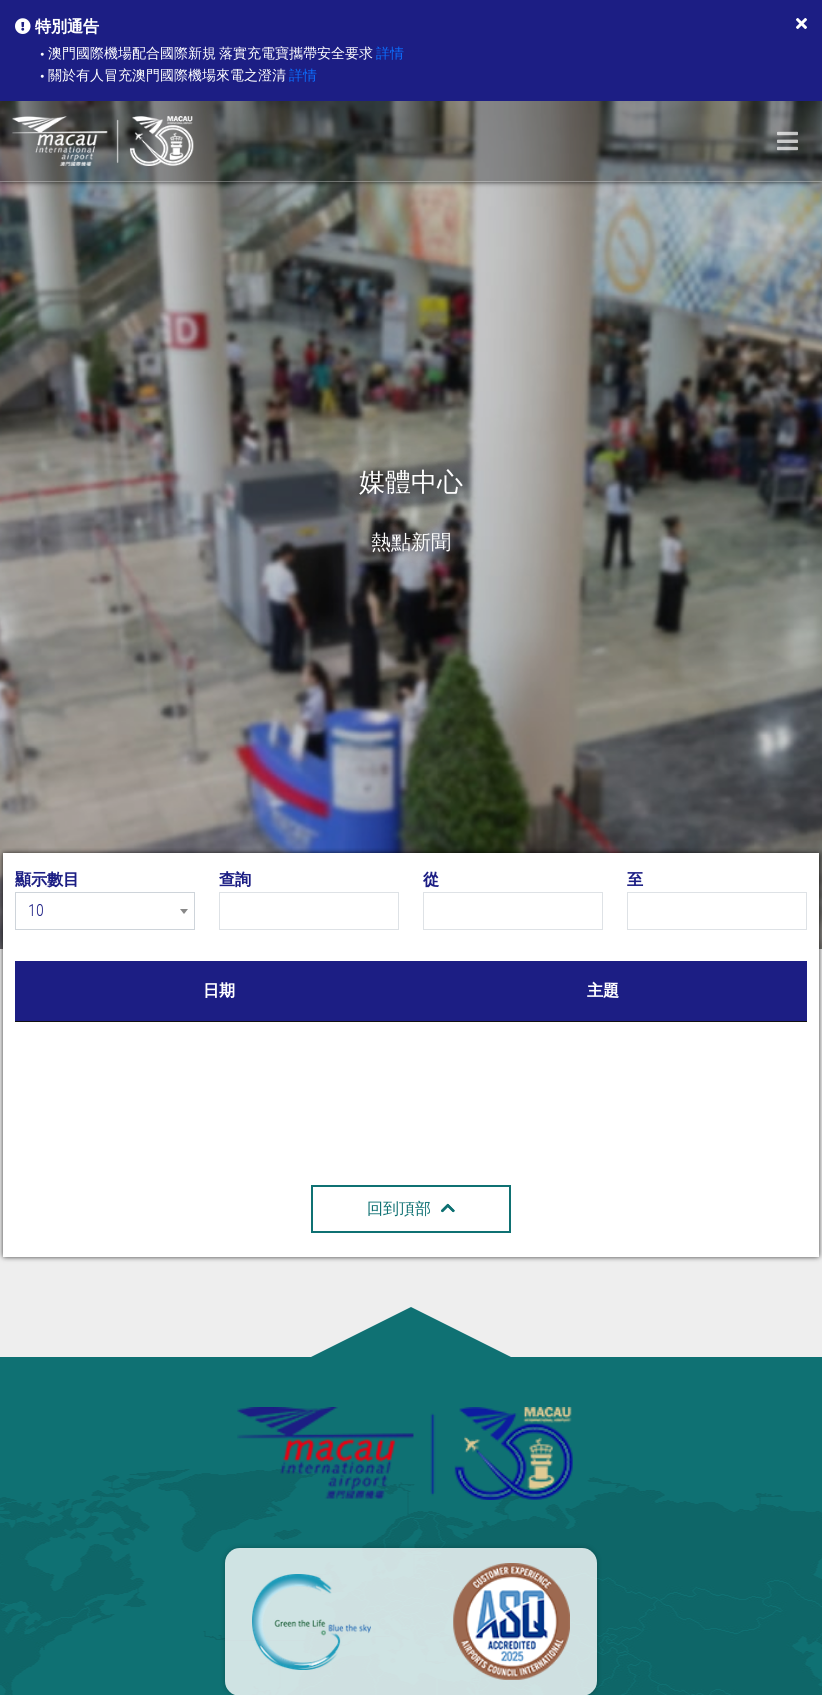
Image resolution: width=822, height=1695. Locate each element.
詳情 (390, 53)
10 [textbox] (36, 910)
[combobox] (105, 911)
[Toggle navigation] (787, 141)
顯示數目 (47, 879)
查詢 (235, 879)
